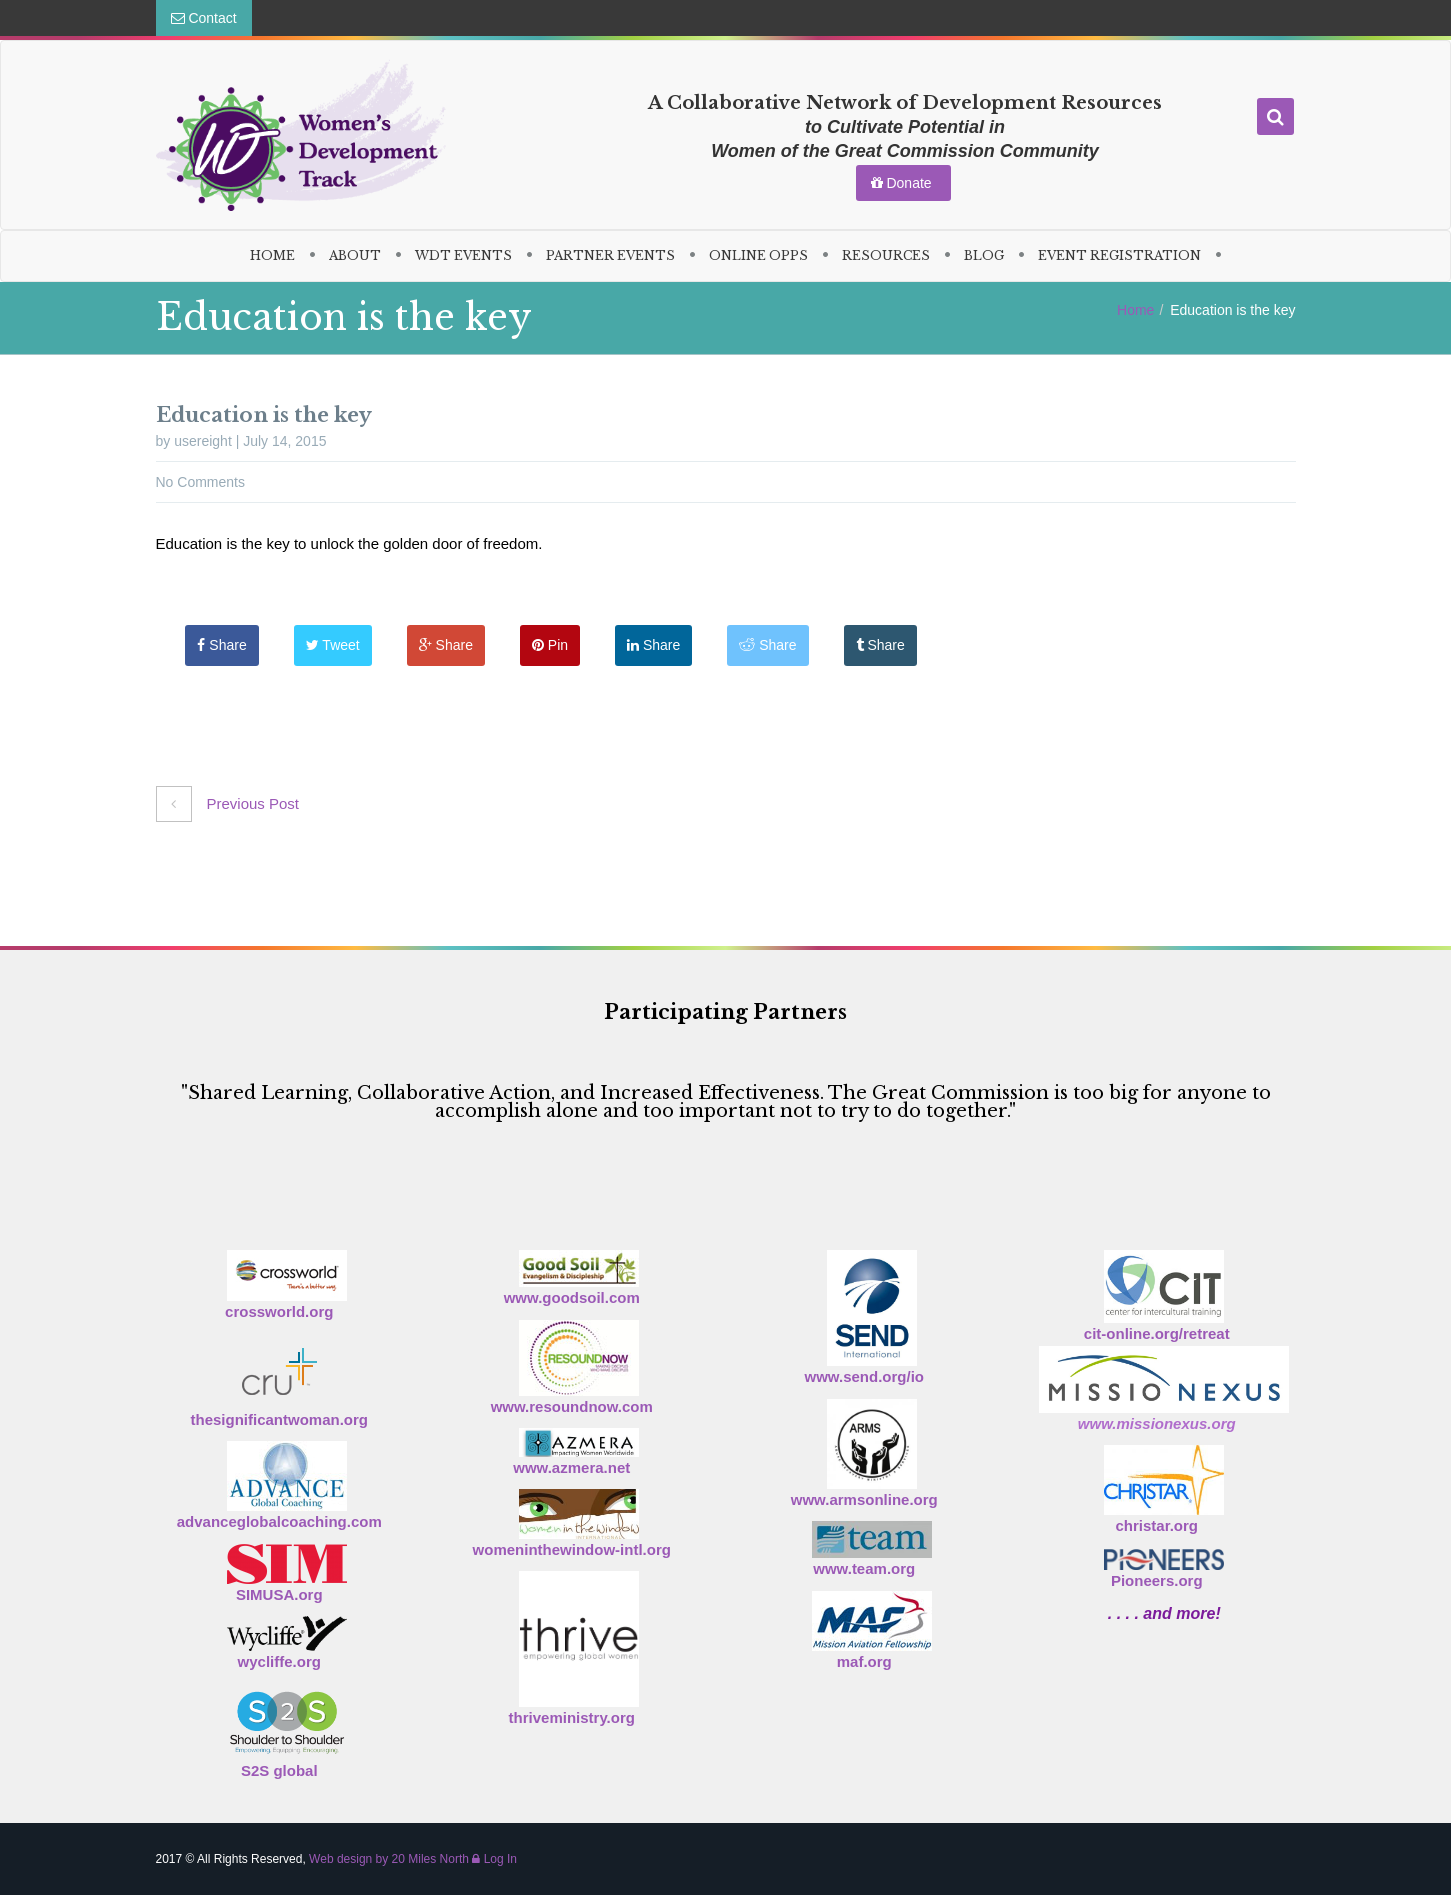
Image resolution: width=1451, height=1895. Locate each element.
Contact (204, 18)
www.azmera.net (571, 1467)
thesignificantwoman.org (279, 1419)
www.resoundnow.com (572, 1406)
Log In (494, 1859)
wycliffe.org (279, 1661)
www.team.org (864, 1568)
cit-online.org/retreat (1157, 1333)
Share (222, 645)
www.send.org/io (864, 1376)
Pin (550, 645)
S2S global (279, 1770)
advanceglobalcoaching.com (279, 1521)
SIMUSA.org (279, 1594)
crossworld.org (279, 1311)
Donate (903, 183)
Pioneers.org (1157, 1580)
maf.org (864, 1661)
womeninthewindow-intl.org (572, 1549)
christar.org (1156, 1525)
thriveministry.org (572, 1717)
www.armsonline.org (864, 1499)
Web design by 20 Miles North (389, 1859)
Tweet (333, 645)
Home (1135, 310)
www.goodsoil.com (572, 1297)
